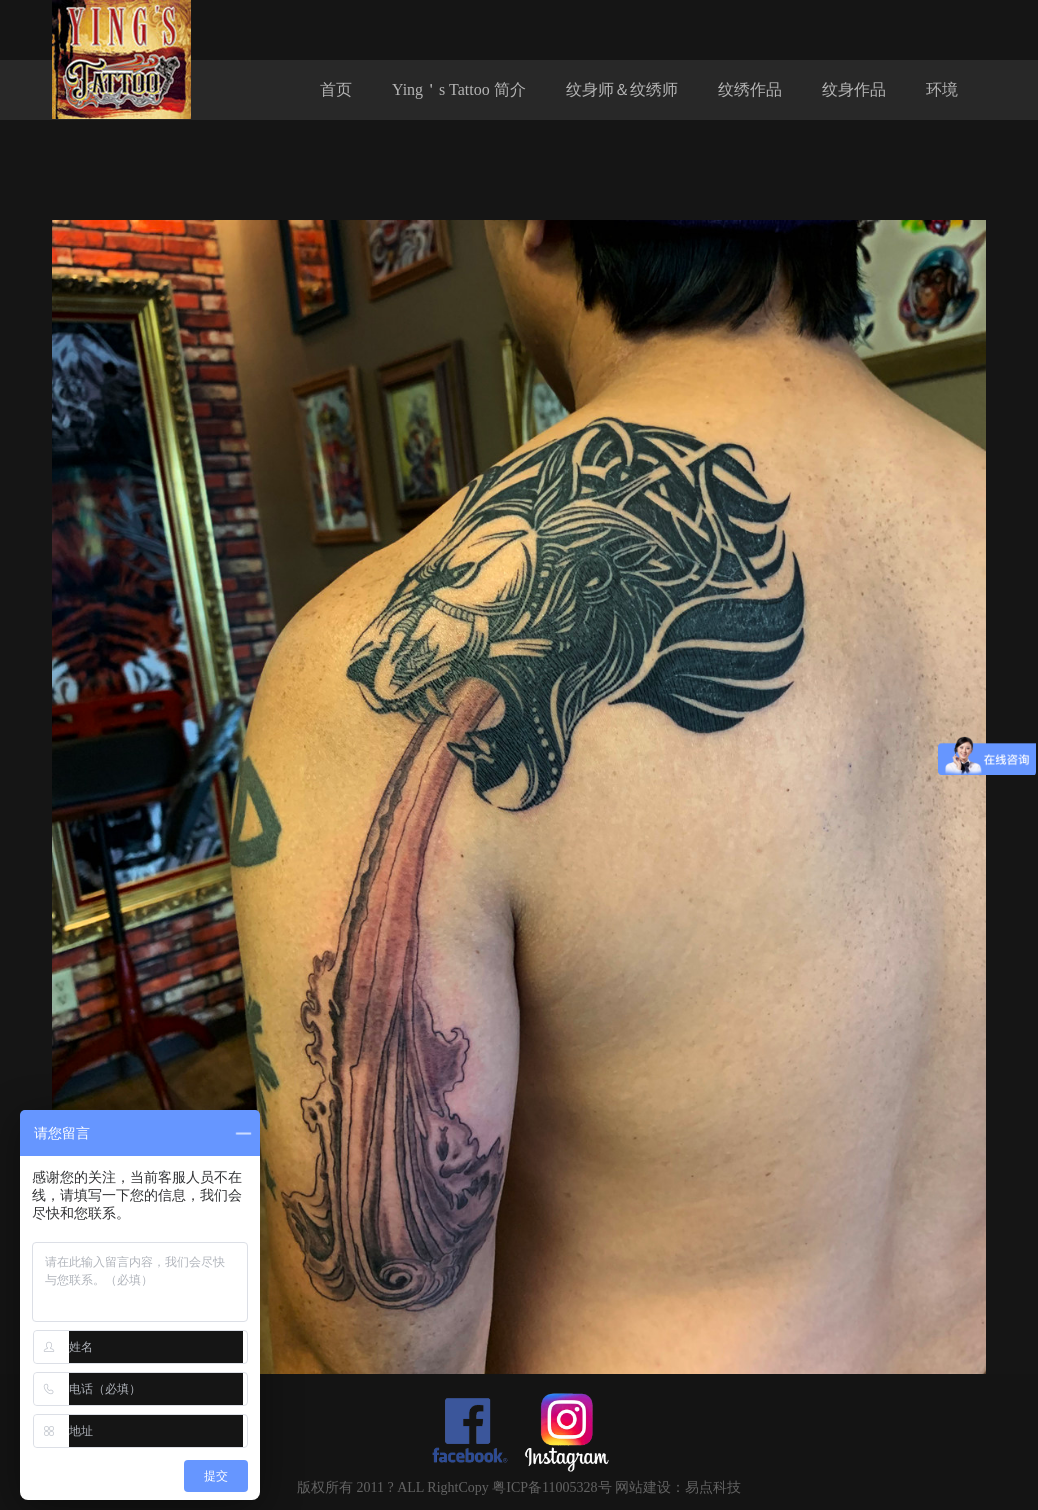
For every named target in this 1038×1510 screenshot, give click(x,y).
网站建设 (643, 1487)
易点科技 (713, 1487)
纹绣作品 (750, 89)
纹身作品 (854, 89)
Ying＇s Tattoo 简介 (459, 89)
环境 (942, 89)
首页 (336, 89)
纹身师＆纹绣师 (622, 89)
